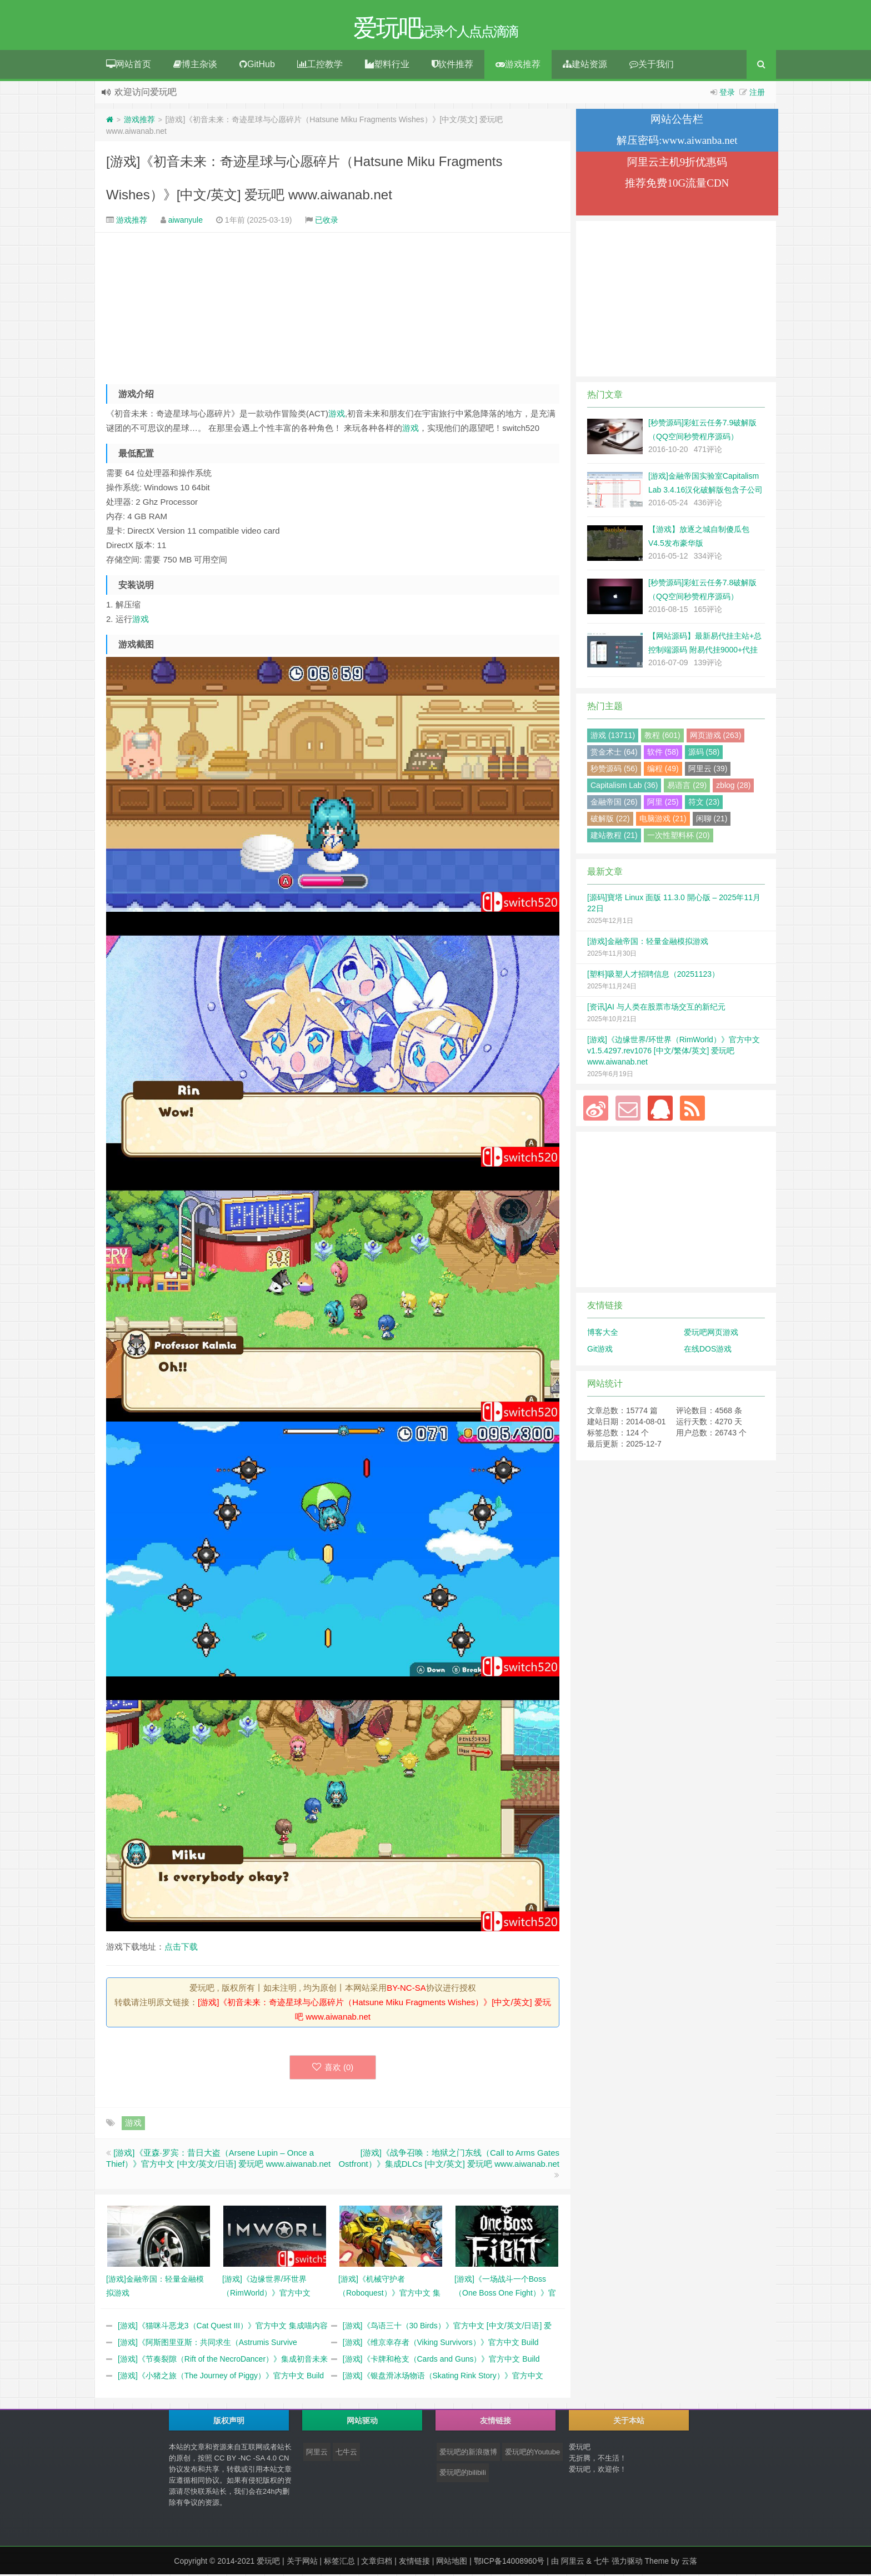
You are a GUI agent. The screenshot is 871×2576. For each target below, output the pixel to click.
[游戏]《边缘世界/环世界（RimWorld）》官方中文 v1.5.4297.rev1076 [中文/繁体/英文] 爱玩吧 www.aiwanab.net (673, 1052)
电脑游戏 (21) (663, 820)
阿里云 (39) (708, 770)
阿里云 (317, 2453)
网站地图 (451, 2562)
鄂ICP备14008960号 (509, 2562)
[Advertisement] (332, 309)
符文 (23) (704, 803)
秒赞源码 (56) (614, 770)
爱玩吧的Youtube (532, 2453)
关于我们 (651, 66)
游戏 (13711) (612, 736)
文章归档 (376, 2562)
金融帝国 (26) (614, 803)
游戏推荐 (517, 66)
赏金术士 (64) (614, 753)
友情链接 (414, 2562)
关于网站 (302, 2562)
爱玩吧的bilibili (462, 2474)
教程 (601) (662, 736)
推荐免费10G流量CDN (677, 184)
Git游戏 (600, 1350)
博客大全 (602, 1333)
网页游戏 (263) (716, 736)
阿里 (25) (663, 803)
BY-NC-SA (406, 1989)
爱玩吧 (268, 2562)
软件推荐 (452, 66)
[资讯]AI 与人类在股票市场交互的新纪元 (656, 1008)
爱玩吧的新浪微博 (468, 2453)
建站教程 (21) (614, 836)
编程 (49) (663, 770)
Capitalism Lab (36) (624, 786)
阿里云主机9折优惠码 (677, 163)
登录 (727, 93)
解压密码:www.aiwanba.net (677, 142)
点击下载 (181, 1948)
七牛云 (346, 2453)
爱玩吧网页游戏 (711, 1333)
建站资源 (585, 66)
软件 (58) (663, 753)
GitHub (257, 66)
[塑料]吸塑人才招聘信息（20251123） (653, 975)
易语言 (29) (687, 786)
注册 (757, 93)
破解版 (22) (610, 820)
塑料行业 (387, 66)
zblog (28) (733, 786)
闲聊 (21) (712, 820)
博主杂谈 (195, 66)
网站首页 (128, 66)
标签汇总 (339, 2562)
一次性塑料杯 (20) (678, 836)
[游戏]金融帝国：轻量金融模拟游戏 (647, 942)
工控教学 (320, 66)
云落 (689, 2562)
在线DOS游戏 (708, 1350)
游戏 (336, 415)
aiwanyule (185, 221)
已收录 (326, 221)
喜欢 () (333, 2068)
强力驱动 (627, 2562)
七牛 (601, 2562)
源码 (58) (704, 753)
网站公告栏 (676, 121)
